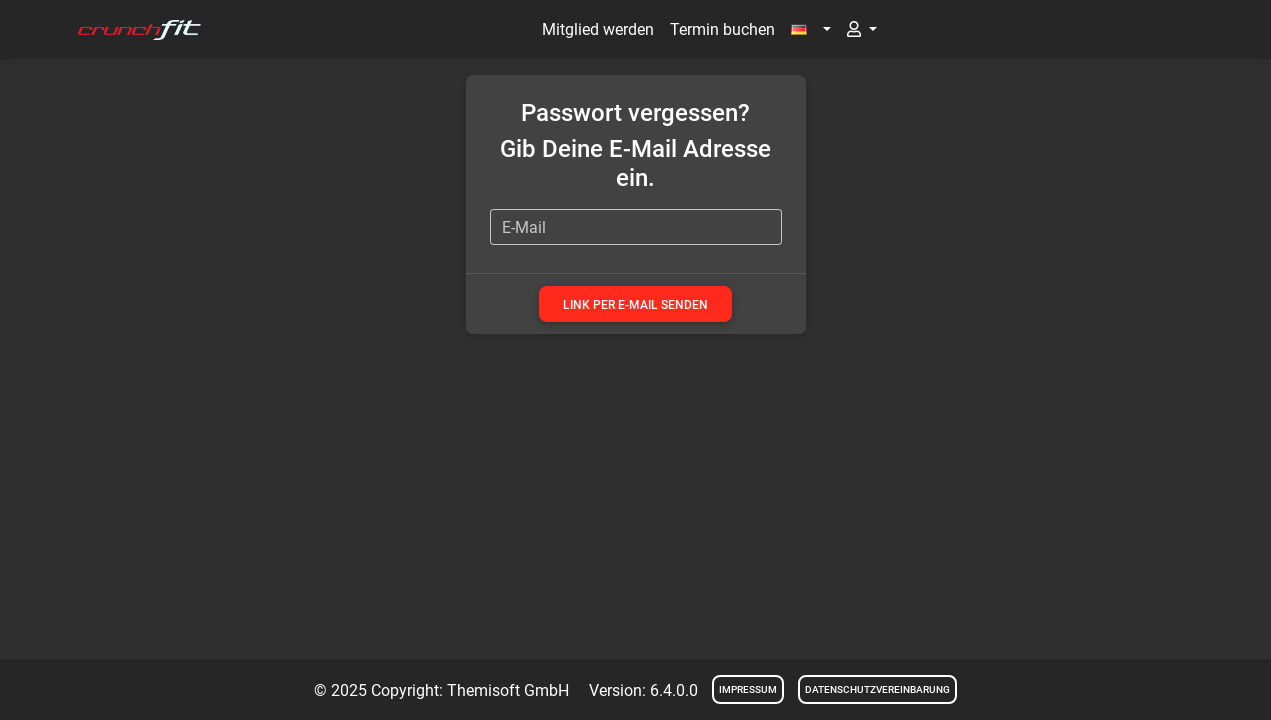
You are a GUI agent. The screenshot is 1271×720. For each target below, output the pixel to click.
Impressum (748, 689)
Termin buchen (722, 29)
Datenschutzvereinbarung (877, 689)
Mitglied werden (598, 29)
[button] (811, 30)
